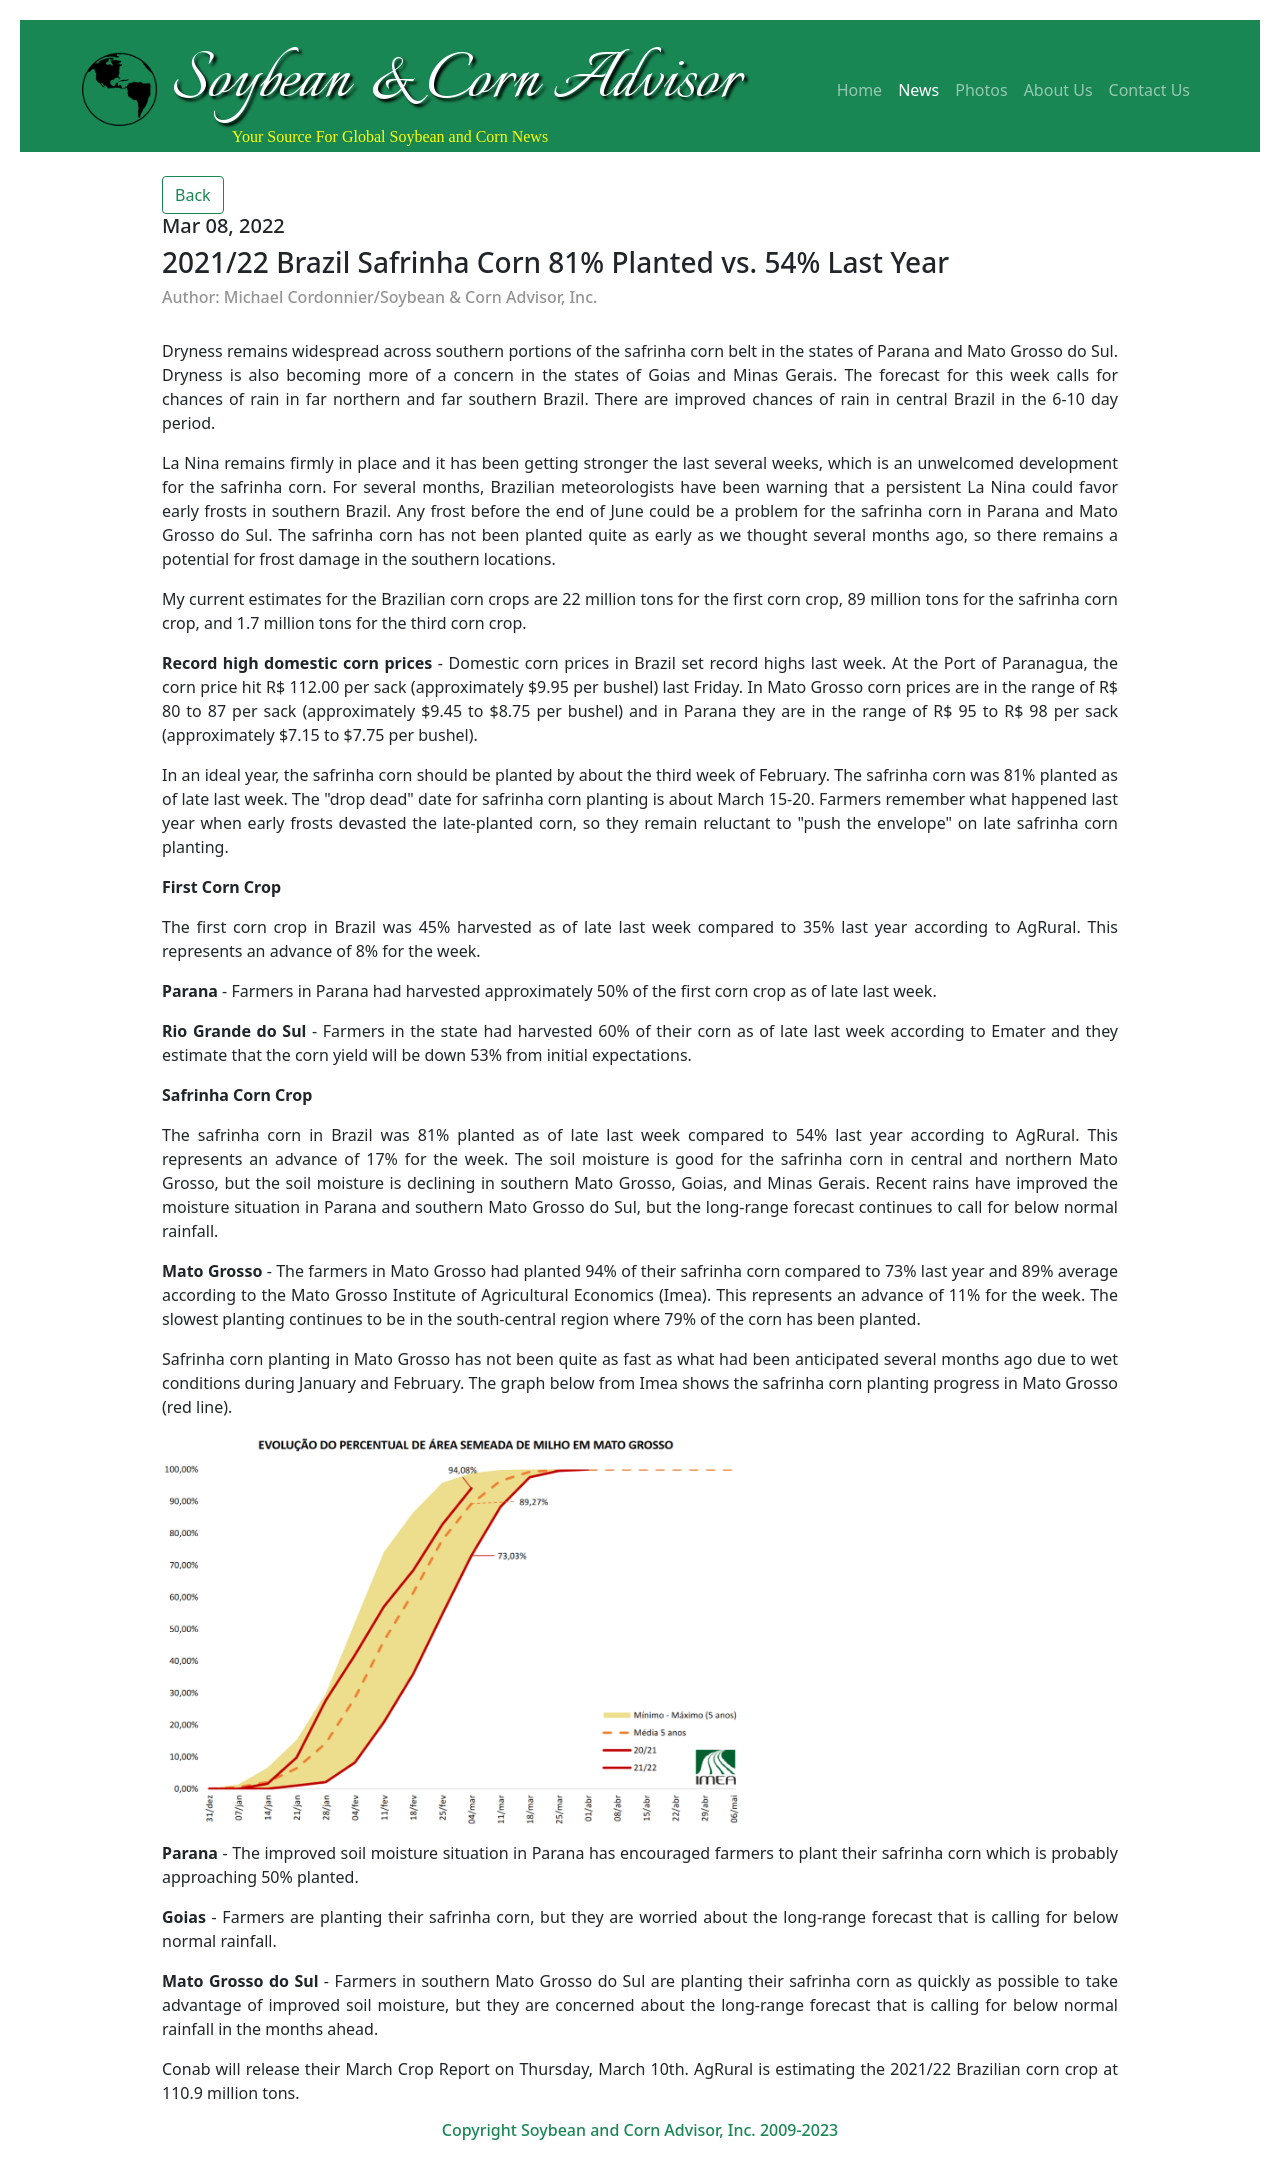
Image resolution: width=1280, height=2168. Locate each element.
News (918, 90)
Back (193, 195)
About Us (1058, 90)
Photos (981, 90)
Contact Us (1149, 90)
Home (860, 90)
